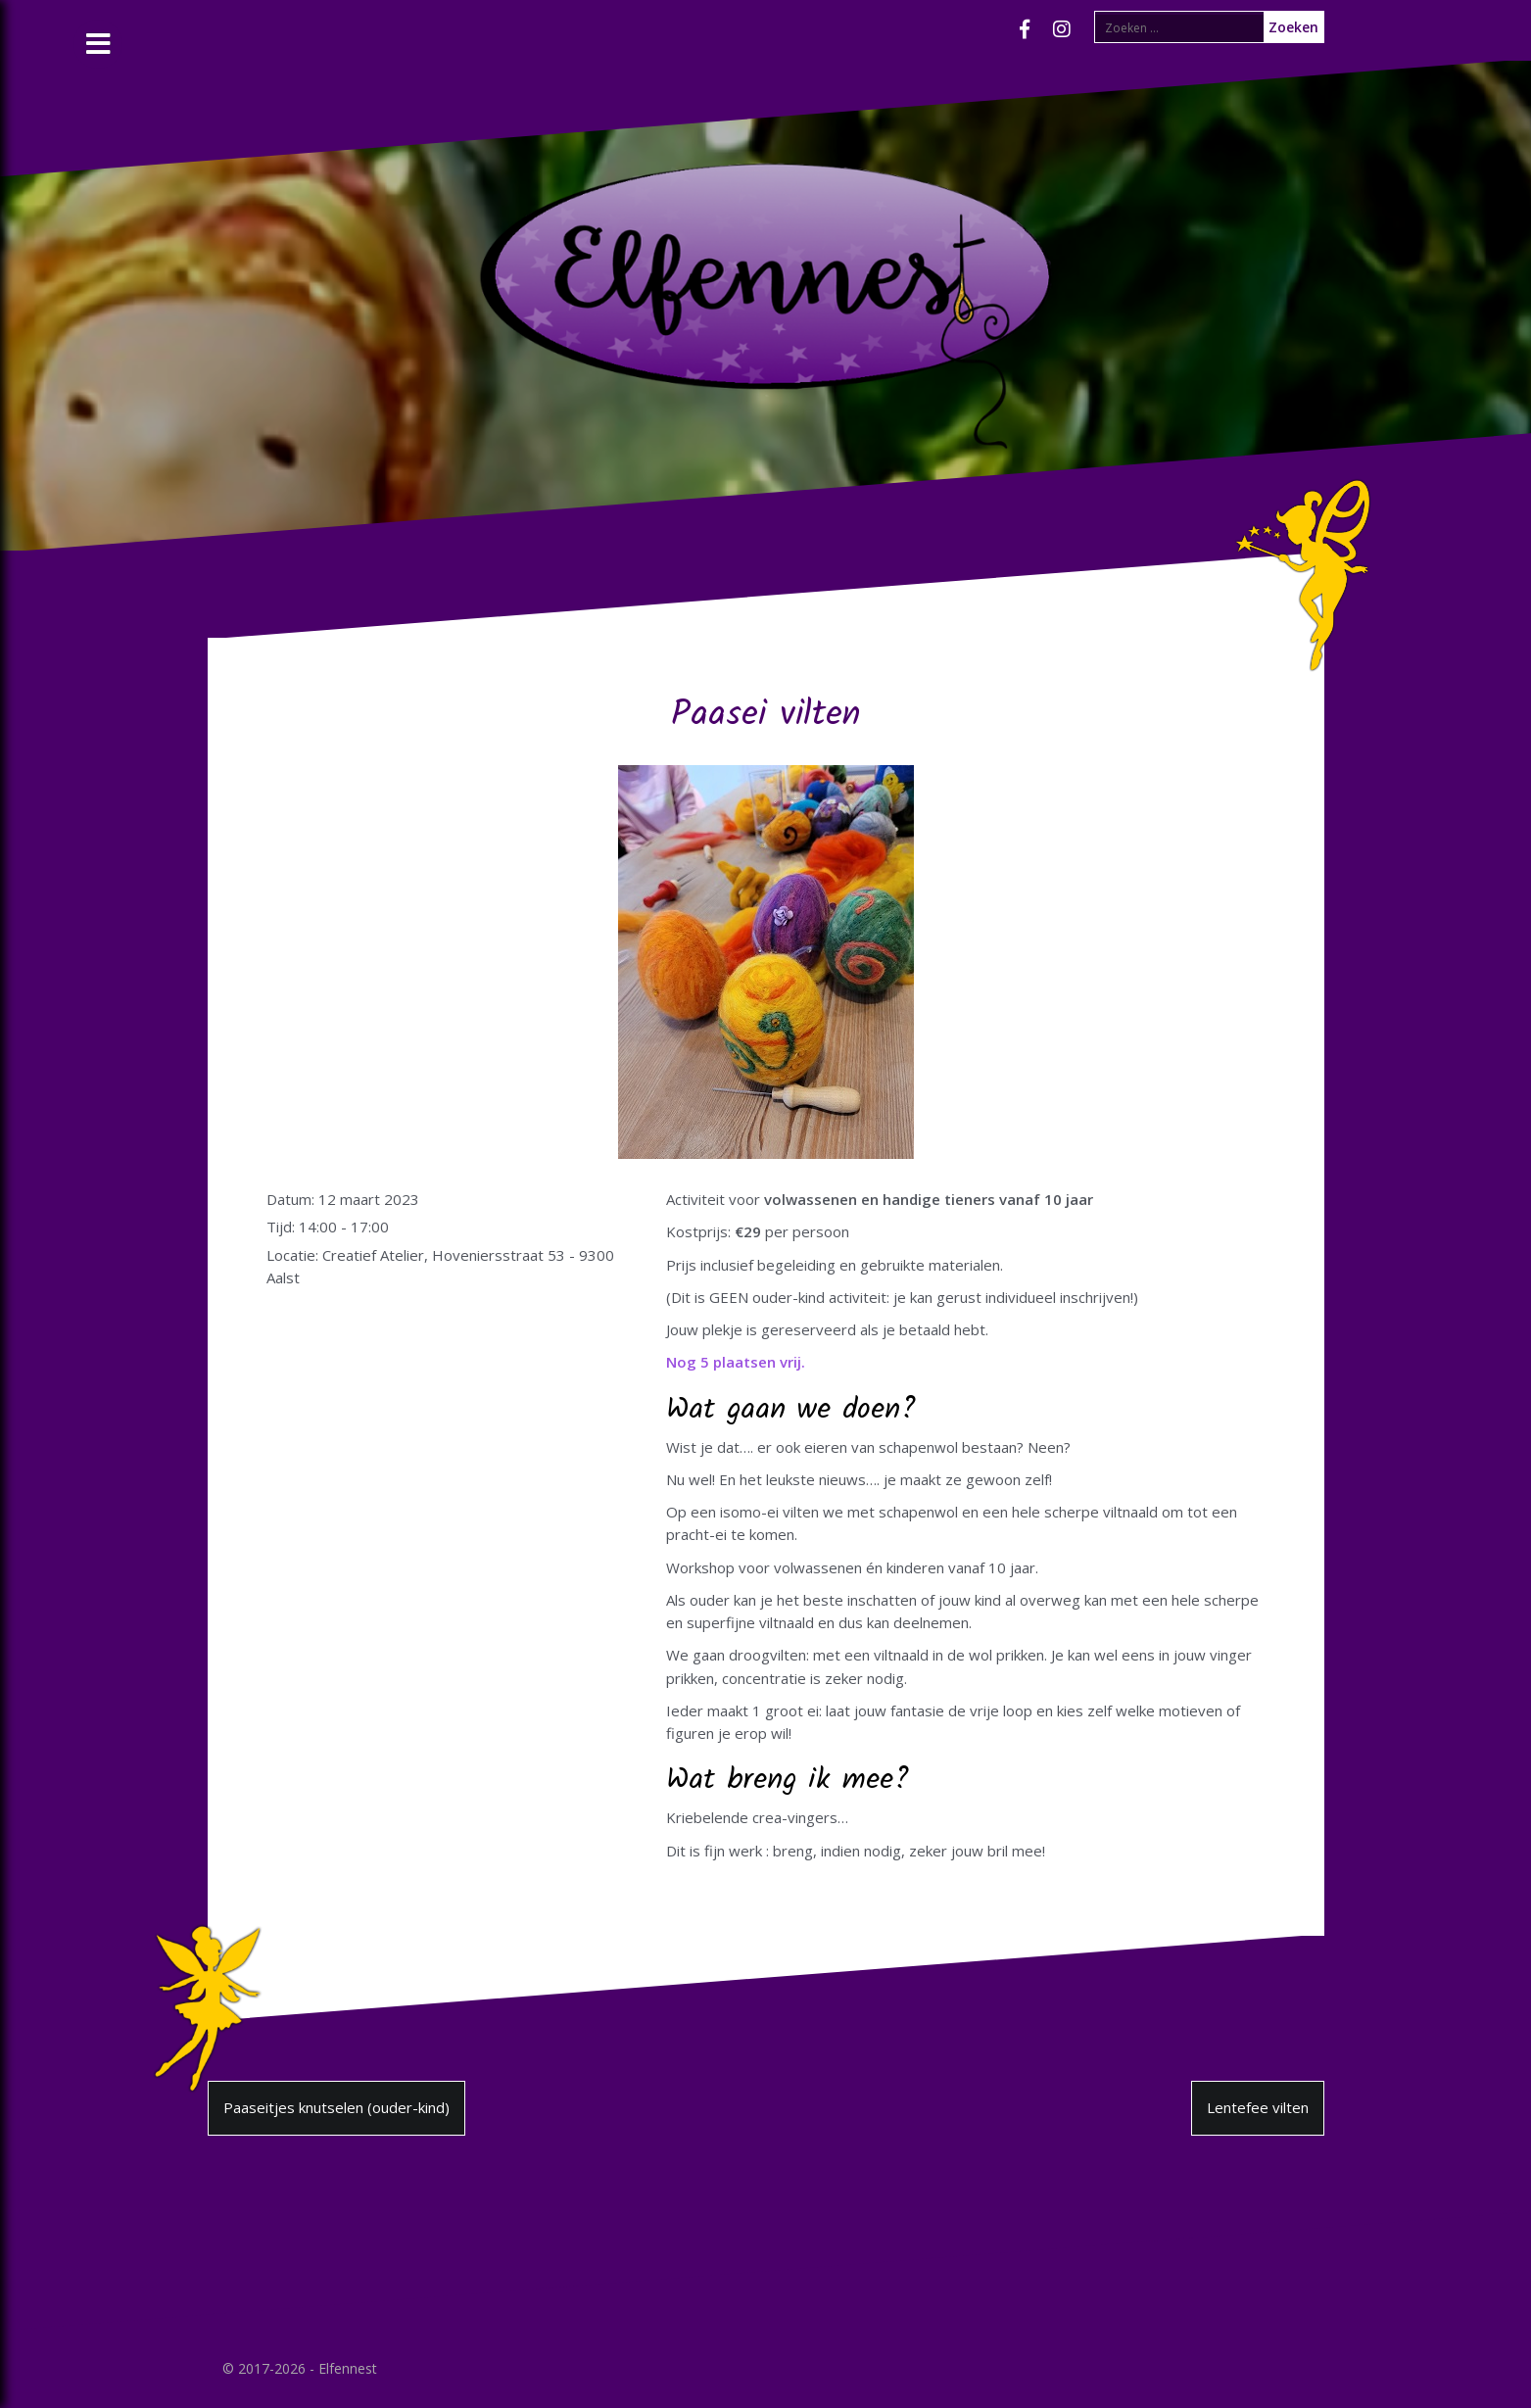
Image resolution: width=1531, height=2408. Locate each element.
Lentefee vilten (1258, 2107)
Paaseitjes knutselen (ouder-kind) (336, 2107)
